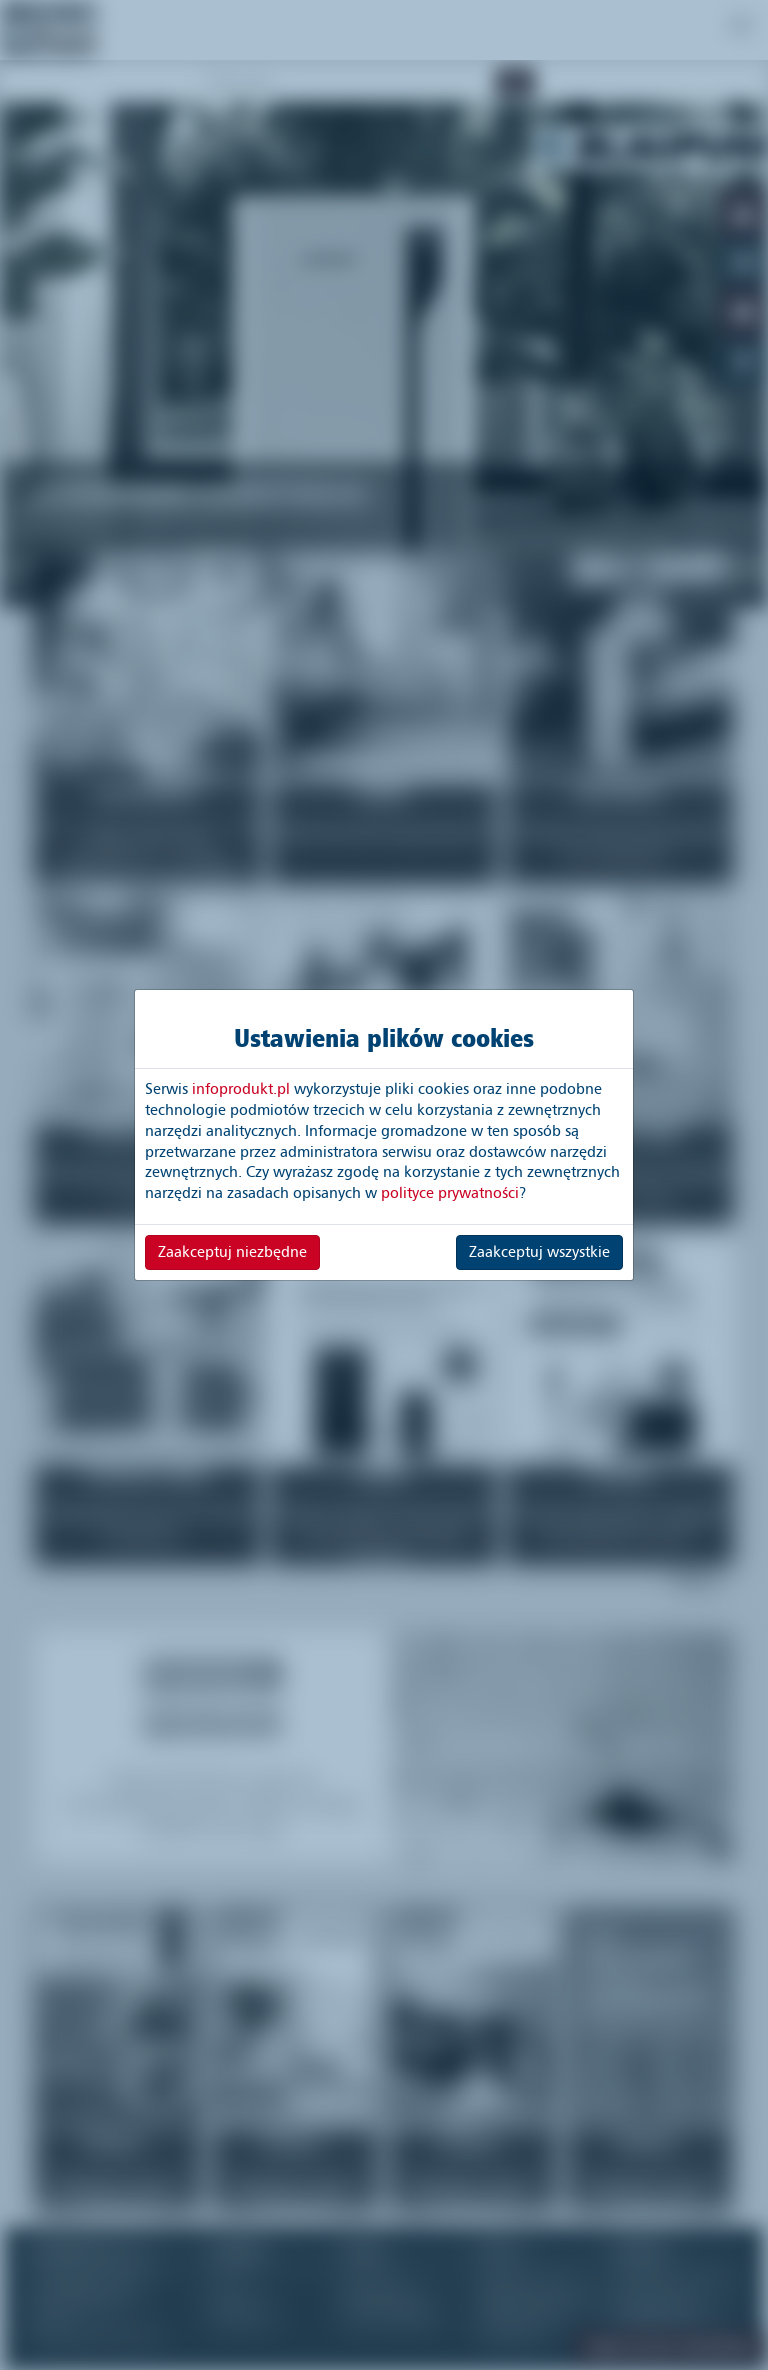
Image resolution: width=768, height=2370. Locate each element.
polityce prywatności (450, 1193)
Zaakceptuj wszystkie (539, 1252)
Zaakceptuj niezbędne (232, 1252)
